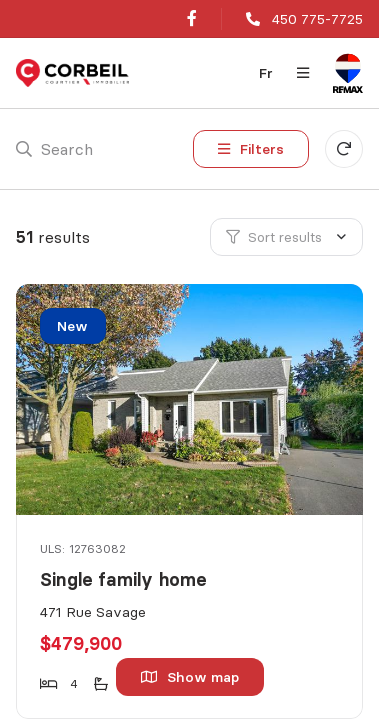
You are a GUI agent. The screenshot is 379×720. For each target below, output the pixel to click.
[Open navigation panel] (303, 73)
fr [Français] (266, 73)
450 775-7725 (317, 19)
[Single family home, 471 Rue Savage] (191, 399)
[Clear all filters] (344, 149)
